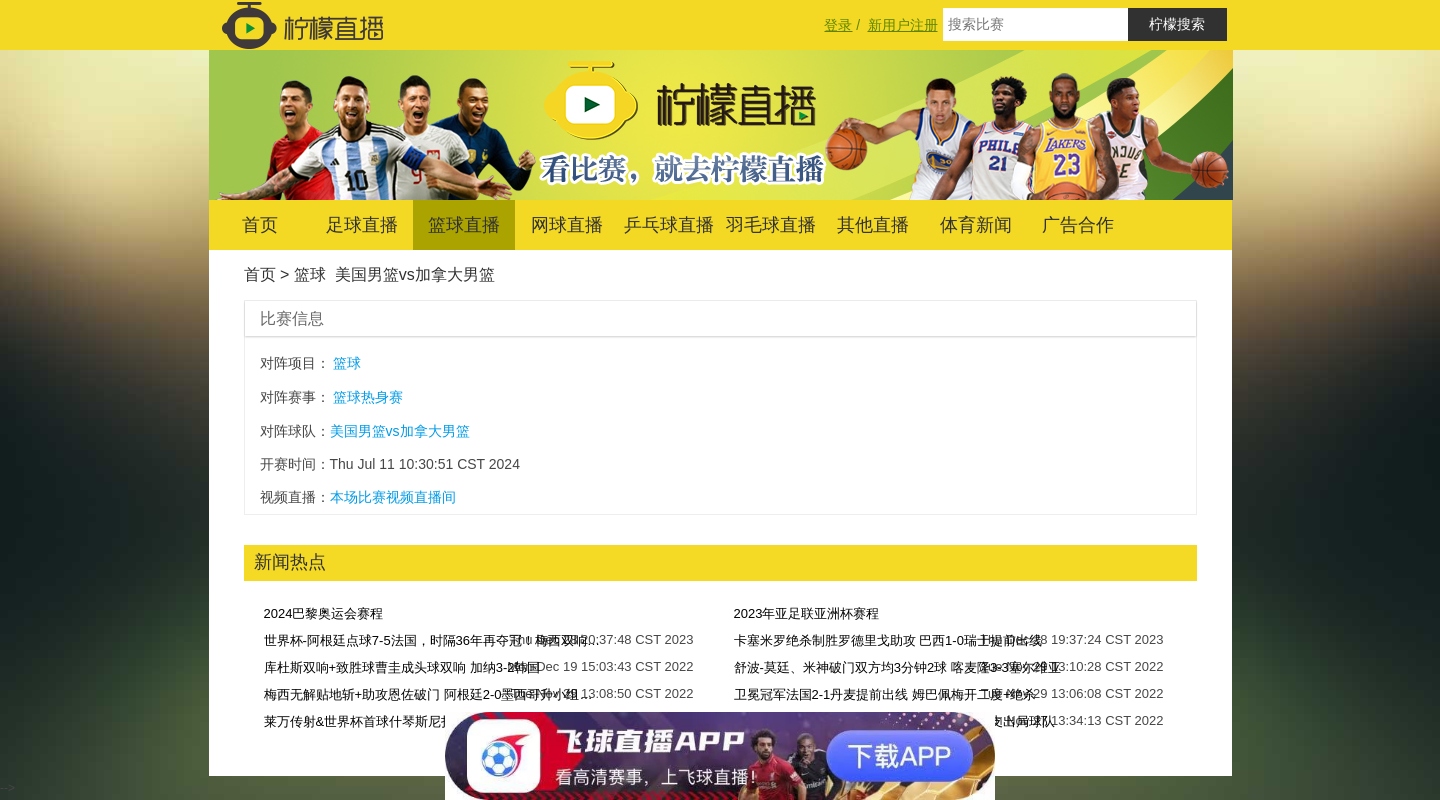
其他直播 (873, 225)
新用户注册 (903, 25)
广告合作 (1078, 225)
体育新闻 (976, 225)
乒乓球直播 (669, 225)
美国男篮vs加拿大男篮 (415, 274)
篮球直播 (464, 225)
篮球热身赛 (368, 397)
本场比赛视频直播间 (393, 497)
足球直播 (362, 225)
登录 (838, 25)
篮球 (310, 274)
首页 (260, 225)
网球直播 (567, 225)
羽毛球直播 (771, 225)
